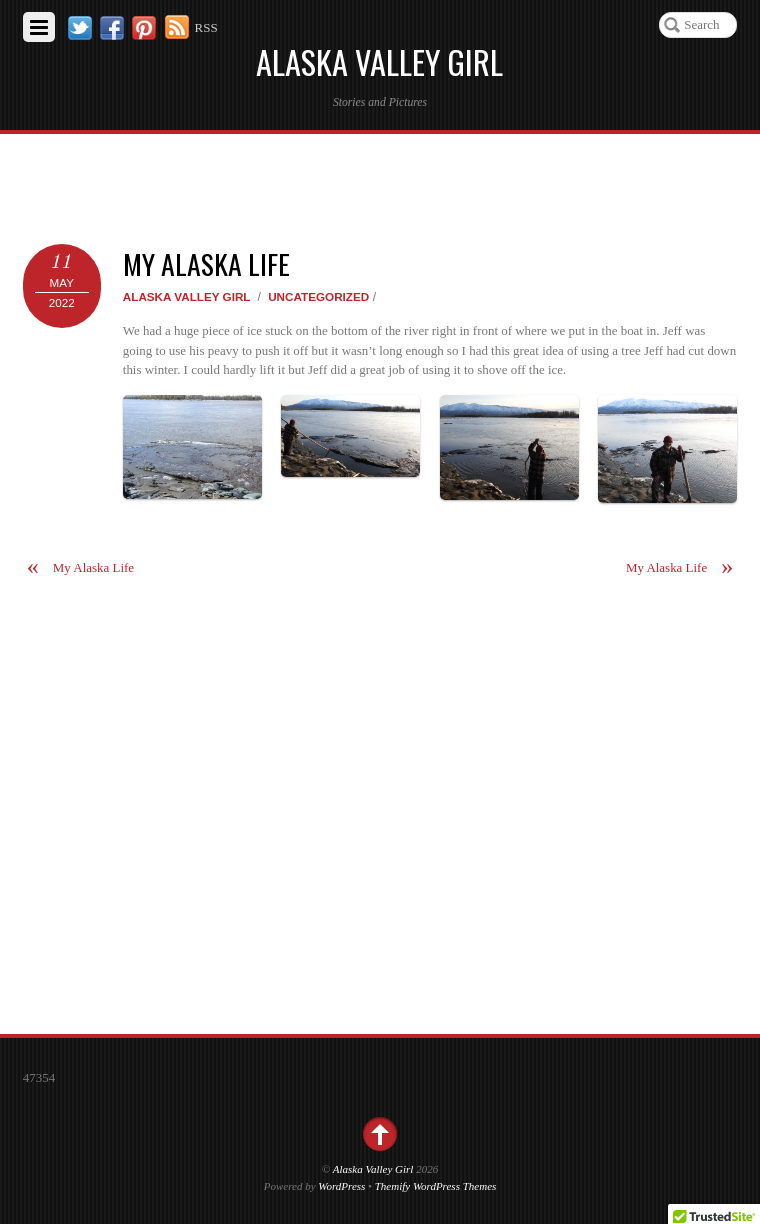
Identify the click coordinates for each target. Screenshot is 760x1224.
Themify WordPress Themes (436, 1186)
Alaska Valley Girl (187, 296)
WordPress (341, 1186)
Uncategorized (318, 296)
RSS (206, 27)
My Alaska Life (206, 263)
